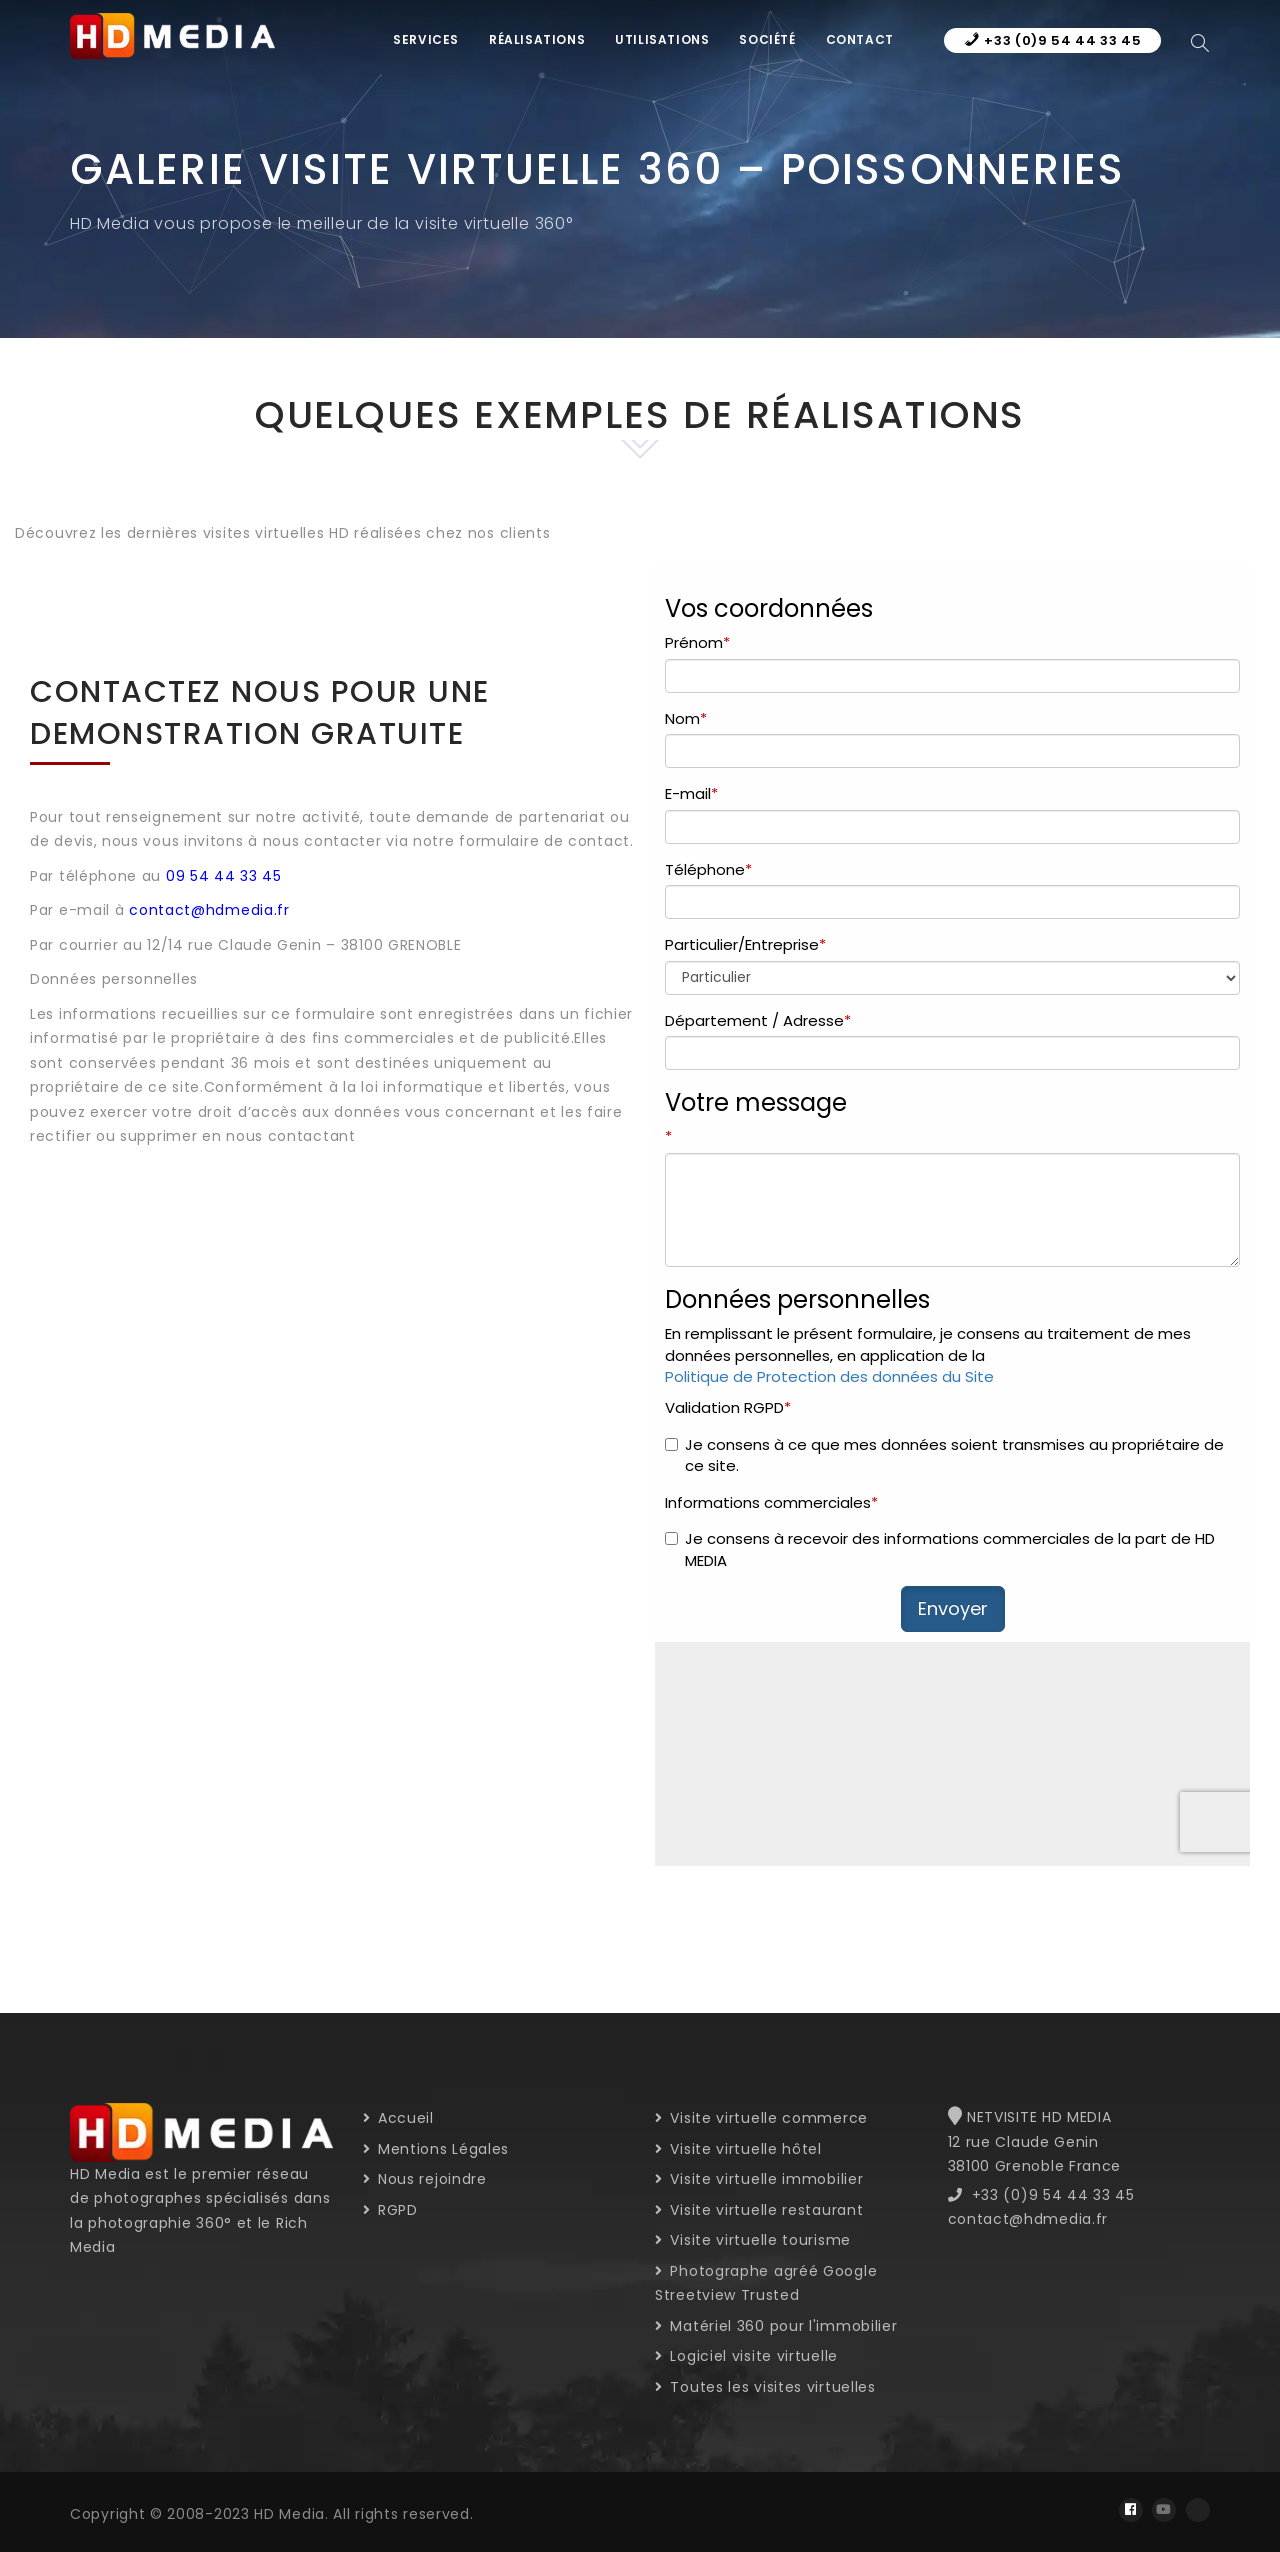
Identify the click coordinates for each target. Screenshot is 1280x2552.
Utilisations (662, 39)
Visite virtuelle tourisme (753, 2240)
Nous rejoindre (425, 2179)
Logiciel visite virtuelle (746, 2356)
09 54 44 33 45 (224, 876)
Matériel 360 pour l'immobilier (776, 2326)
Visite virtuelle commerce (761, 2118)
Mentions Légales (436, 2149)
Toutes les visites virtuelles (765, 2387)
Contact (860, 39)
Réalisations (537, 39)
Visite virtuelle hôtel (738, 2149)
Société (767, 39)
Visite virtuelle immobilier (759, 2179)
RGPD (390, 2210)
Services (426, 39)
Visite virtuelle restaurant (759, 2210)
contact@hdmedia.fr (209, 910)
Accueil (398, 2118)
